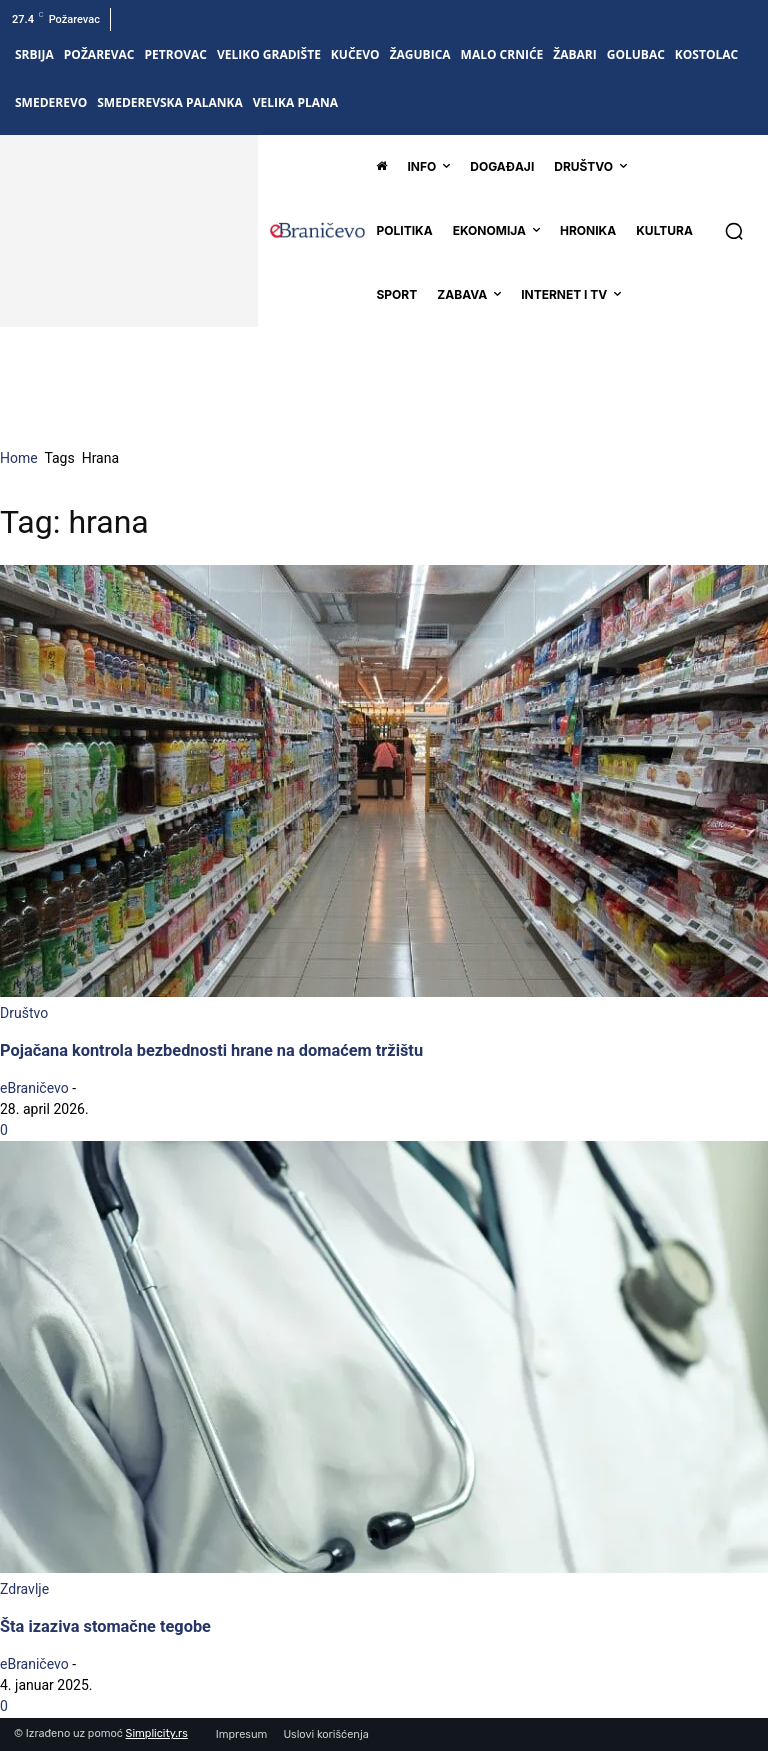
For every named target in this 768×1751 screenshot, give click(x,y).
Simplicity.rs (157, 1733)
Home (19, 458)
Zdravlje (24, 1589)
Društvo (24, 1013)
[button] (734, 231)
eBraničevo (34, 1088)
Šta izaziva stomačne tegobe (105, 1626)
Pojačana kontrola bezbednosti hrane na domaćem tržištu (211, 1050)
